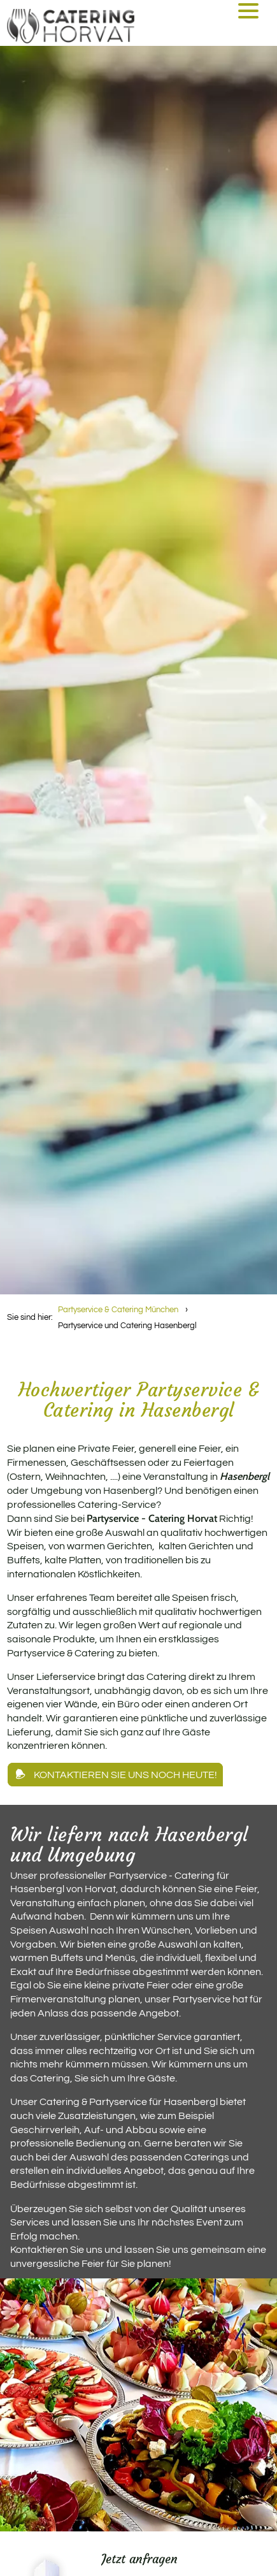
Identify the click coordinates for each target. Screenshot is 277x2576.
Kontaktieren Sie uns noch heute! (125, 1775)
